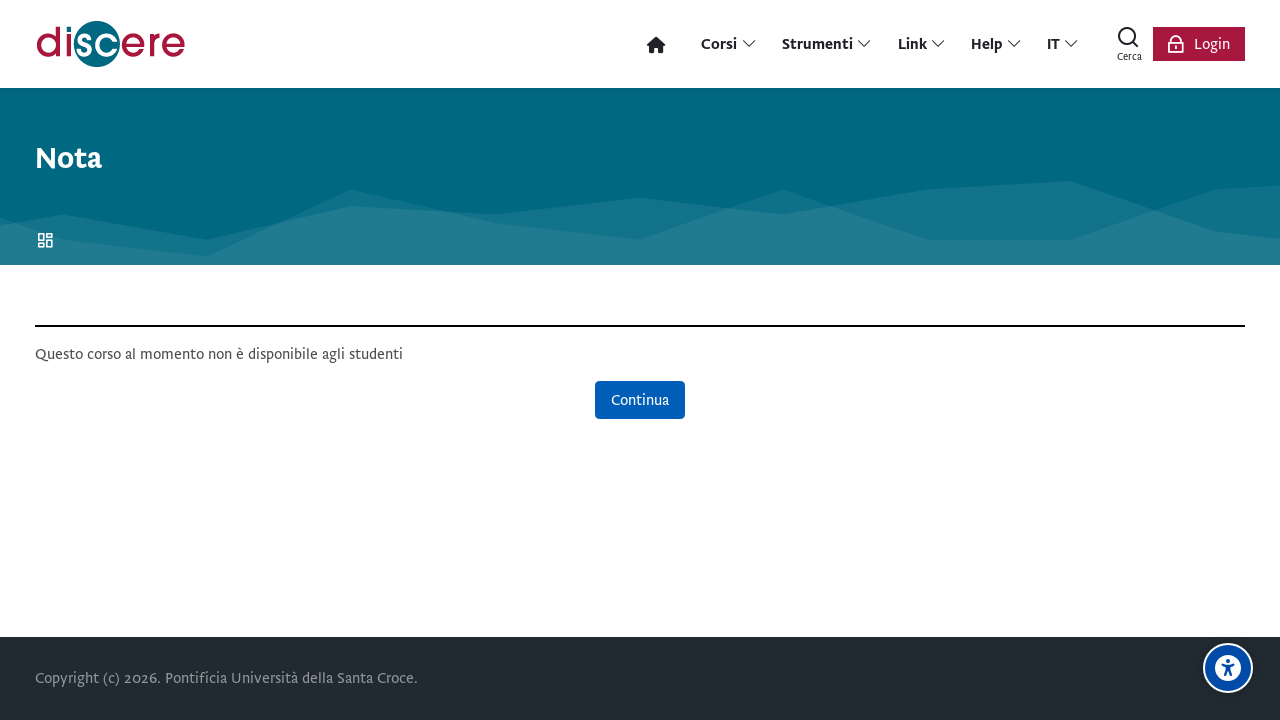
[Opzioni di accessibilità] (1228, 668)
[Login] (1199, 44)
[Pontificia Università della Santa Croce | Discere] (111, 44)
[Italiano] (1063, 44)
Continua (640, 400)
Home (48, 241)
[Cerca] (1129, 44)
